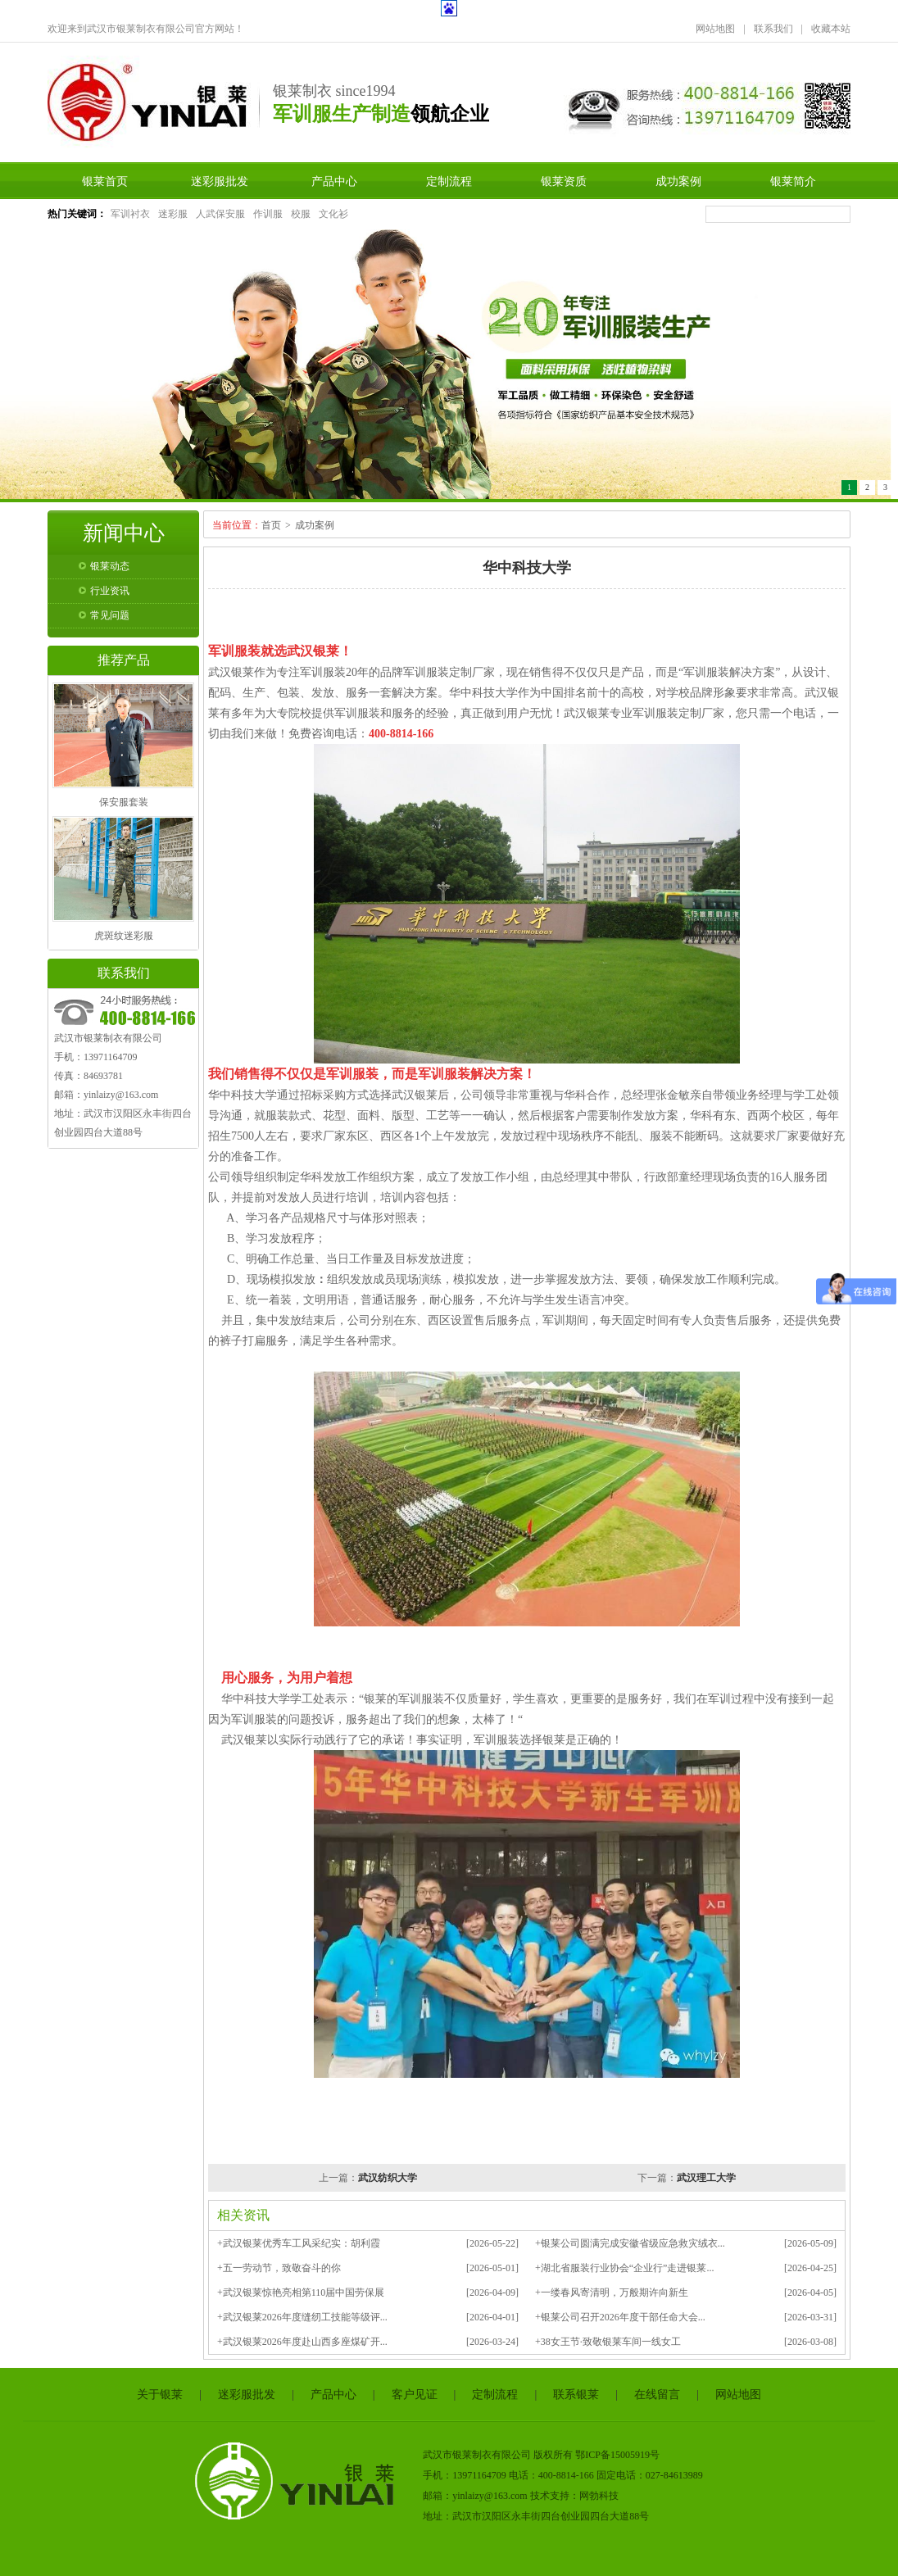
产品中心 (334, 181)
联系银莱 (576, 2394)
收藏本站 (830, 28)
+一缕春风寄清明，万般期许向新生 (611, 2292)
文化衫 (333, 214)
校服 (301, 214)
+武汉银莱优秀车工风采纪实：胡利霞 (298, 2243)
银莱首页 (105, 181)
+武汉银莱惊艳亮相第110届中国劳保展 (300, 2292)
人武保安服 (220, 214)
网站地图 (715, 28)
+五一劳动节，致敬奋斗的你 (279, 2268)
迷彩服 (173, 214)
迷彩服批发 (219, 181)
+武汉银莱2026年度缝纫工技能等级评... (302, 2317)
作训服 (268, 214)
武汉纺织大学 (387, 2178)
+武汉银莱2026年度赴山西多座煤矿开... (302, 2341)
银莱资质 (564, 181)
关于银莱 (160, 2394)
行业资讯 (109, 590)
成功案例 (678, 181)
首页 (271, 525)
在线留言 (657, 2394)
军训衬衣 (130, 214)
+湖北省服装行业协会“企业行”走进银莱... (624, 2268)
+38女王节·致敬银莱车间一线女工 (608, 2341)
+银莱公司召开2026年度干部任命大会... (620, 2317)
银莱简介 (793, 181)
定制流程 (449, 181)
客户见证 (415, 2394)
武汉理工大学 (706, 2178)
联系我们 (773, 28)
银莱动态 (109, 566)
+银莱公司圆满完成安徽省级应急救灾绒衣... (630, 2243)
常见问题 (109, 615)
